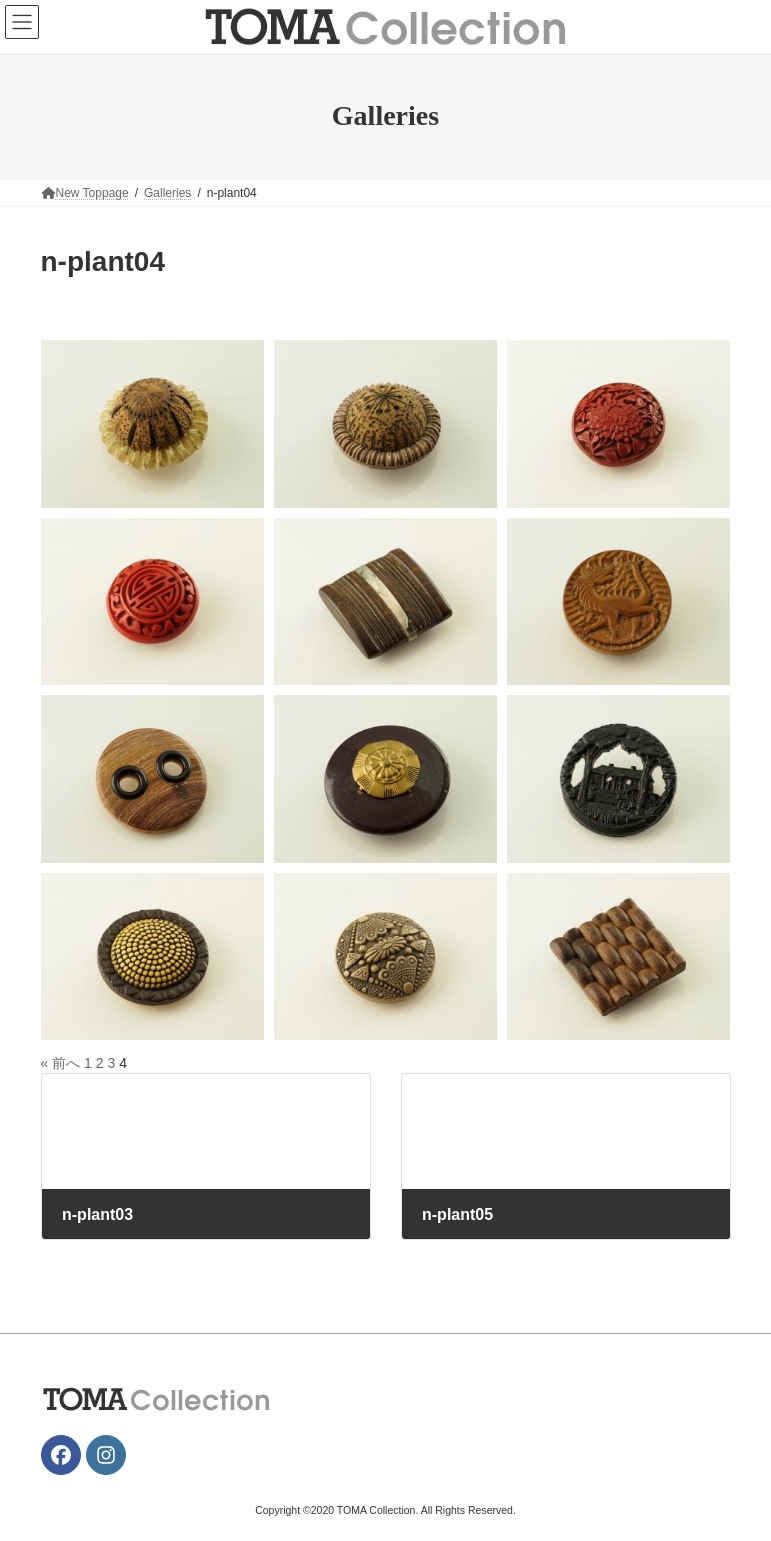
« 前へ (61, 1063)
